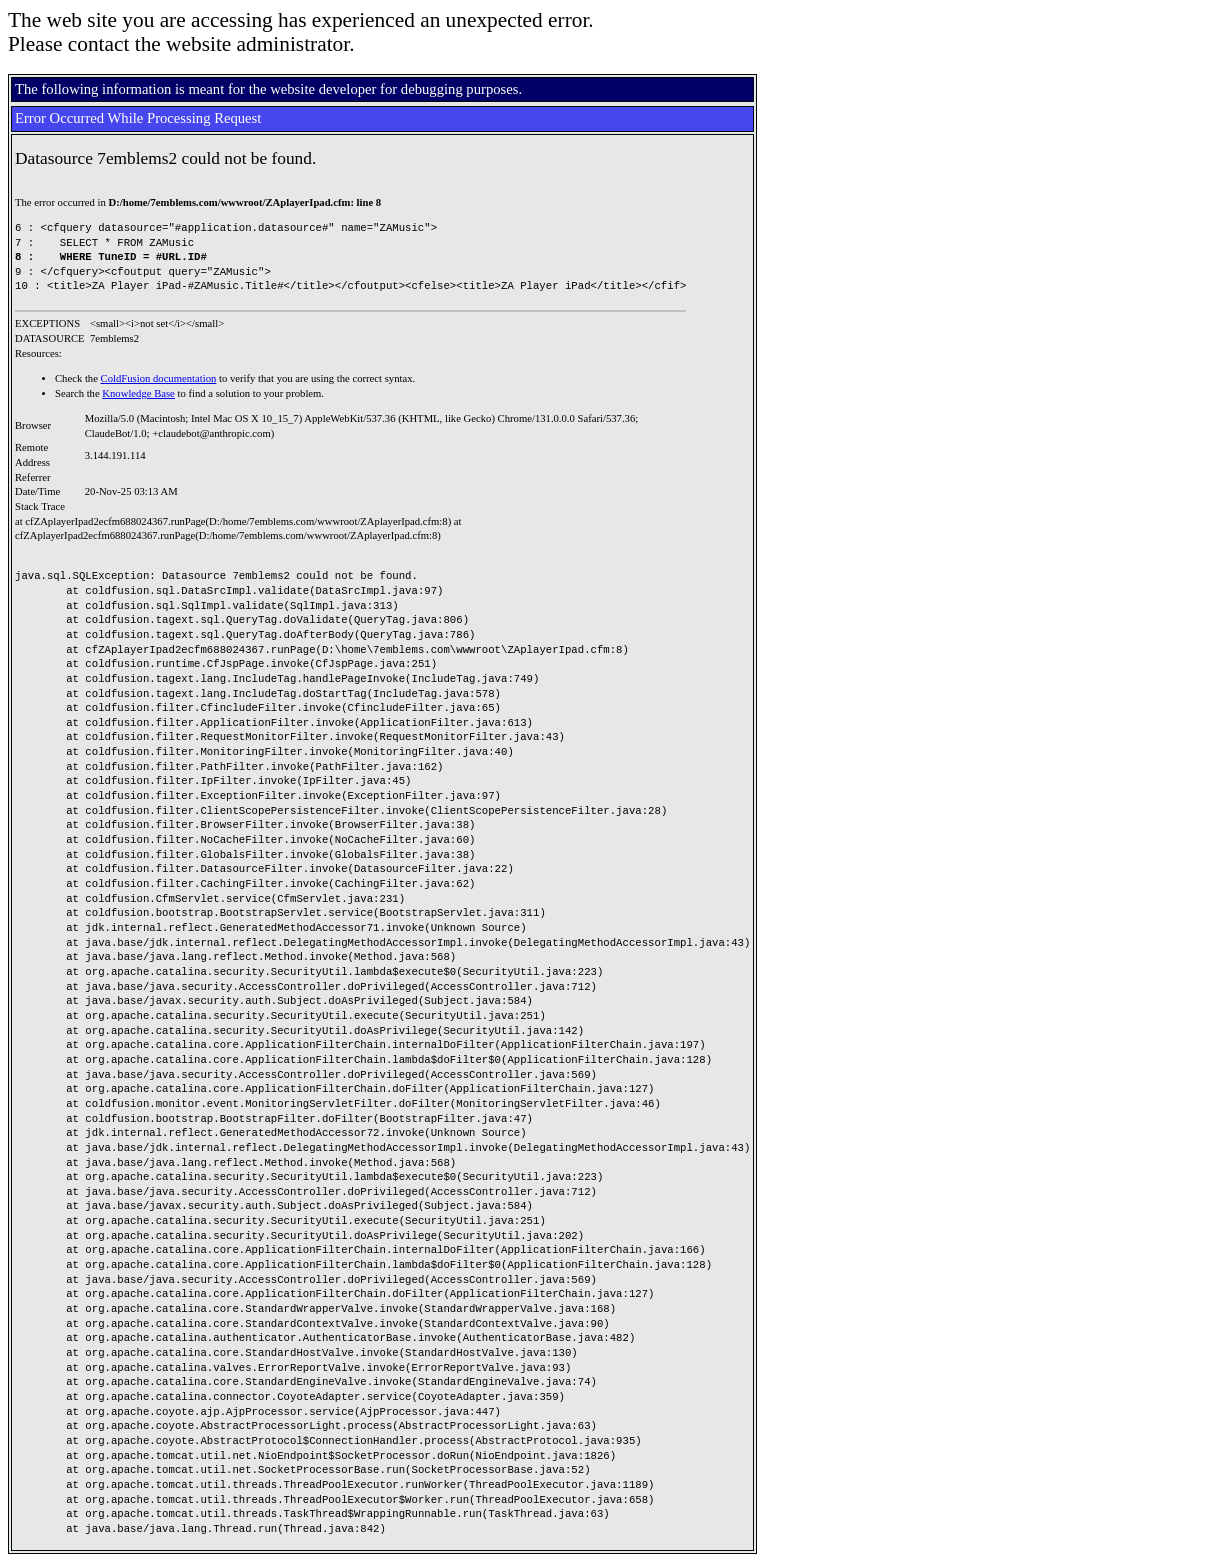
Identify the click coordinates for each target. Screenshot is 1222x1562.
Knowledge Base (138, 393)
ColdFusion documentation (159, 378)
